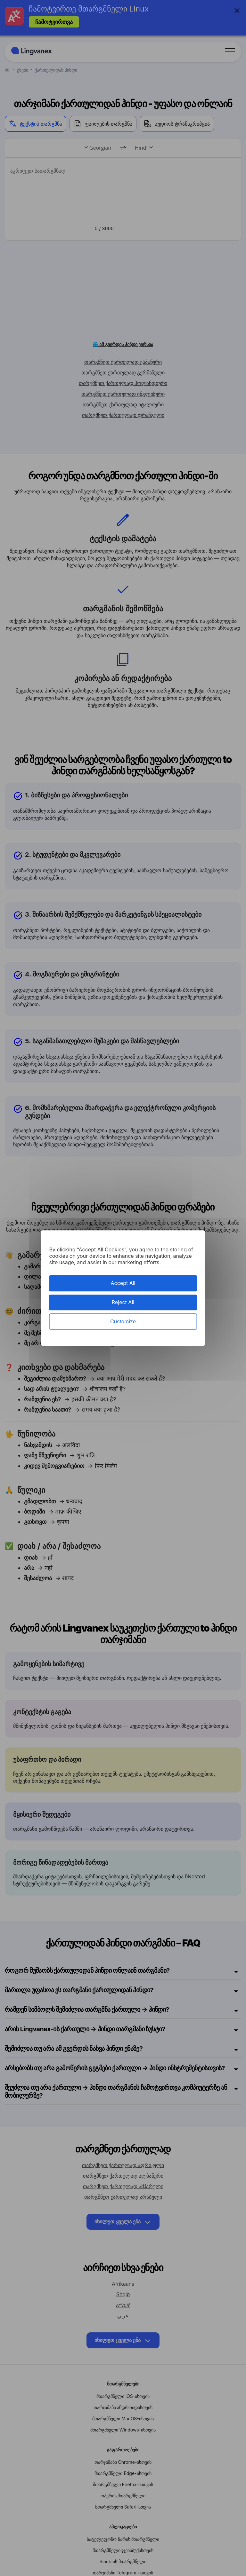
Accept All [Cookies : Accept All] (123, 1283)
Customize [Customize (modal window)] (123, 1321)
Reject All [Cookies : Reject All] (123, 1302)
